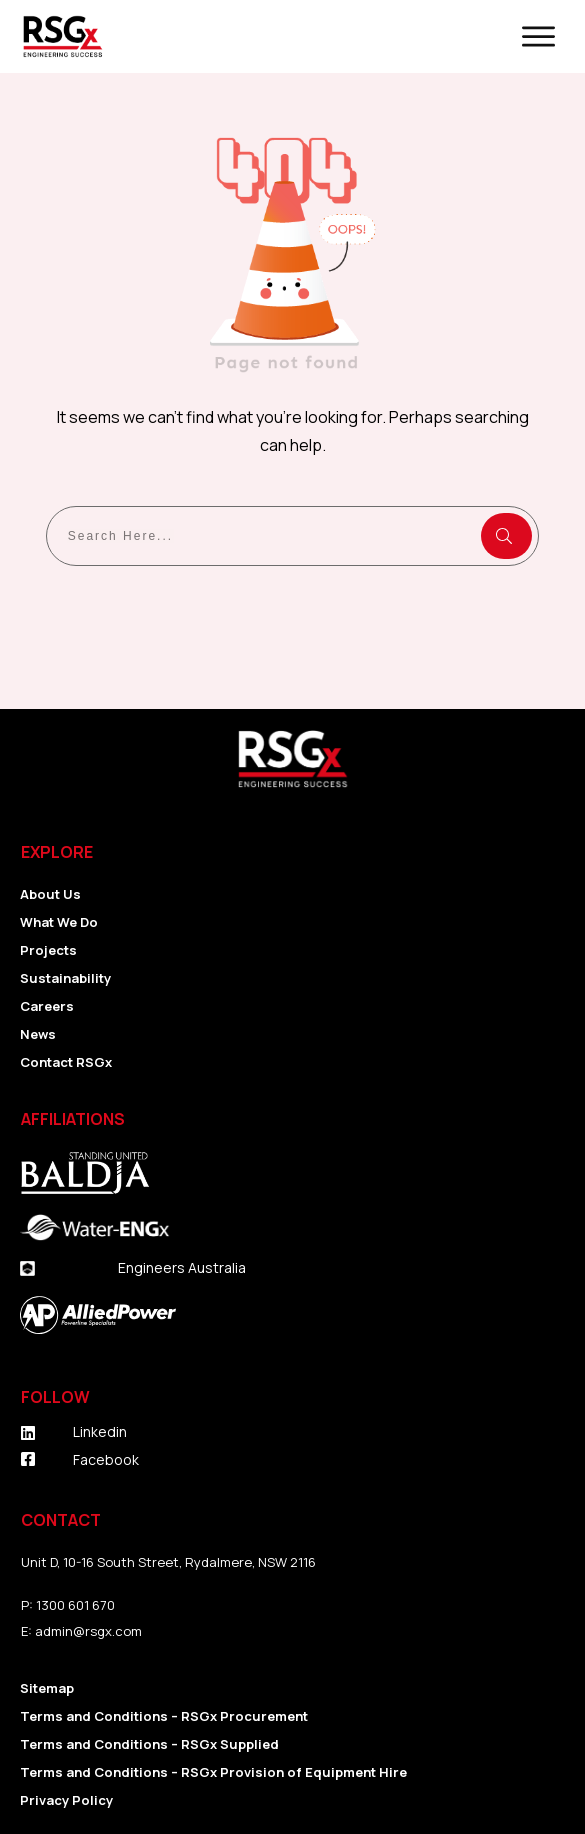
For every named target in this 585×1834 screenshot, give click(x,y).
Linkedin (100, 1431)
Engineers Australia (182, 1267)
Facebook (106, 1459)
